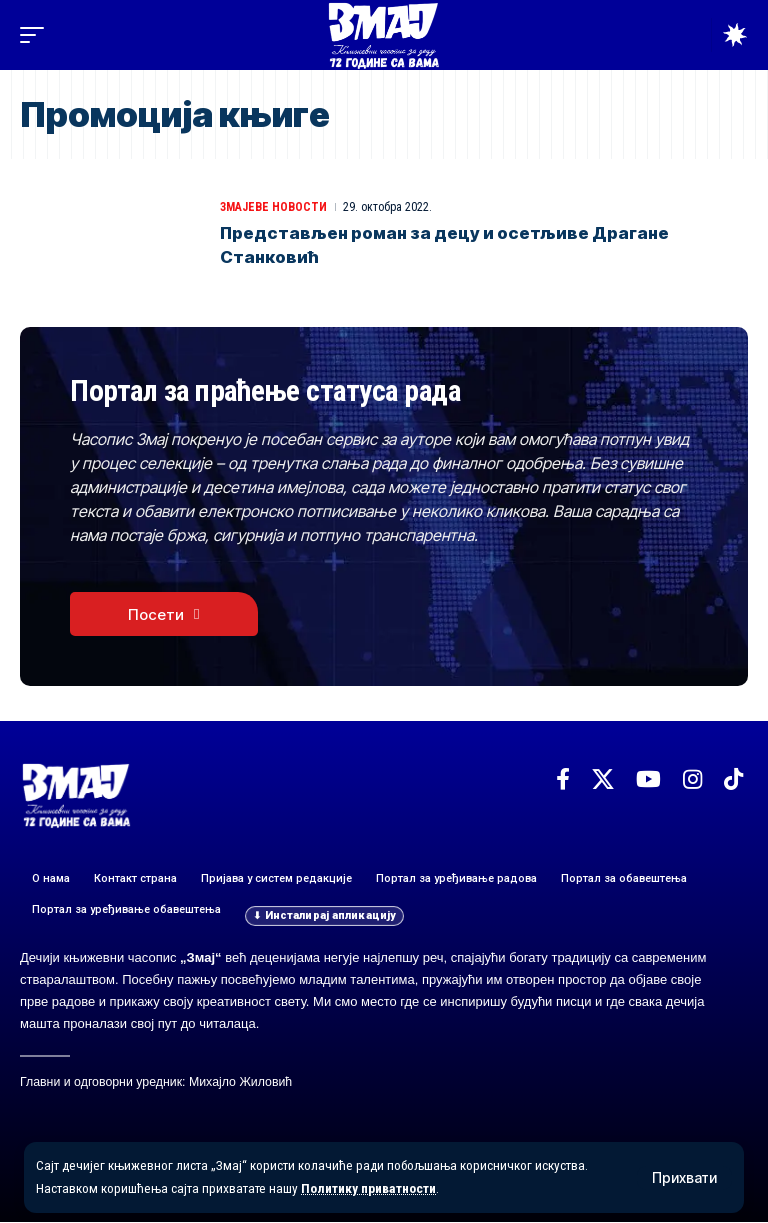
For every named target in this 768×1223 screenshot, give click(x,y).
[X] (603, 780)
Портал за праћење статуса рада (274, 391)
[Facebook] (563, 780)
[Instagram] (692, 780)
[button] (684, 1178)
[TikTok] (733, 780)
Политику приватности (370, 1189)
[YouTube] (648, 780)
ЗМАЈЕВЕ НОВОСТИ (273, 207)
